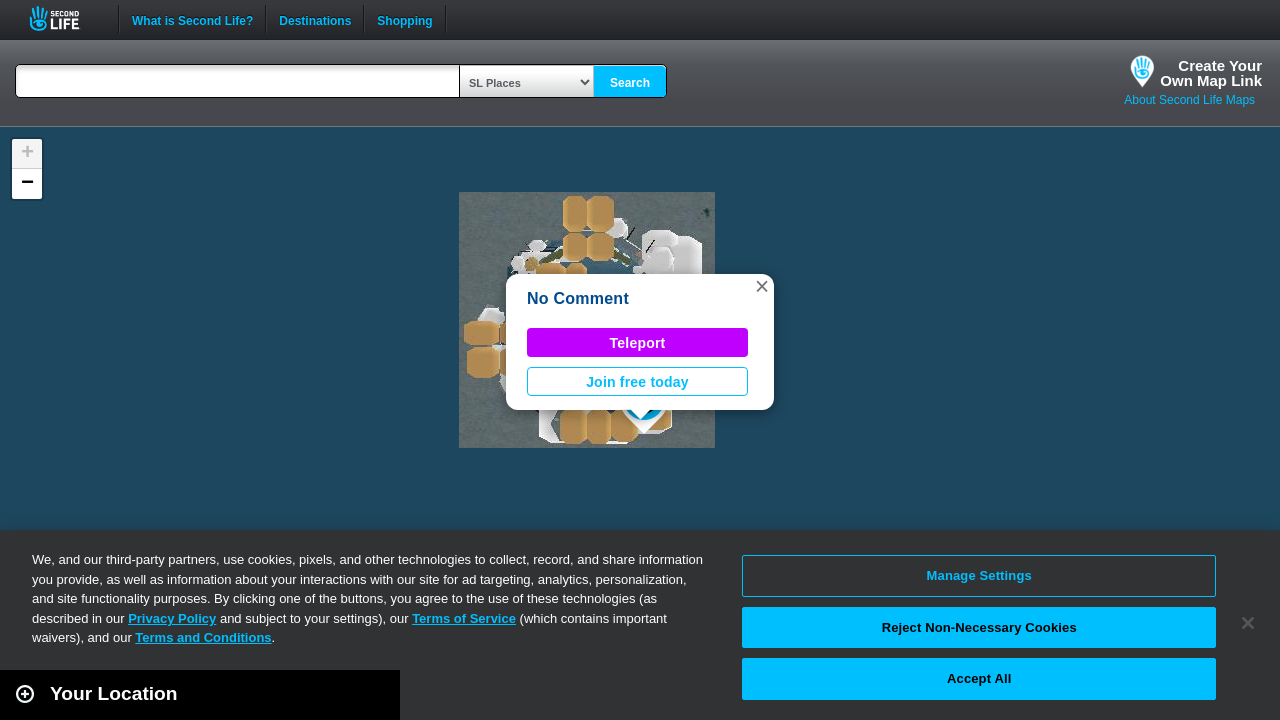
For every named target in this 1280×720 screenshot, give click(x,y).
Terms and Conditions (203, 637)
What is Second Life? (192, 19)
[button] (762, 286)
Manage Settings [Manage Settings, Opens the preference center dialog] (979, 575)
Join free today (637, 382)
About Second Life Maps (1189, 100)
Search (630, 83)
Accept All (979, 678)
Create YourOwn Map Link (1211, 73)
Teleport (638, 343)
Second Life (65, 18)
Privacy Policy (172, 618)
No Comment (578, 298)
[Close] (1248, 623)
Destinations (315, 19)
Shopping (404, 19)
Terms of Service (464, 618)
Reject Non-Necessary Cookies (979, 627)
